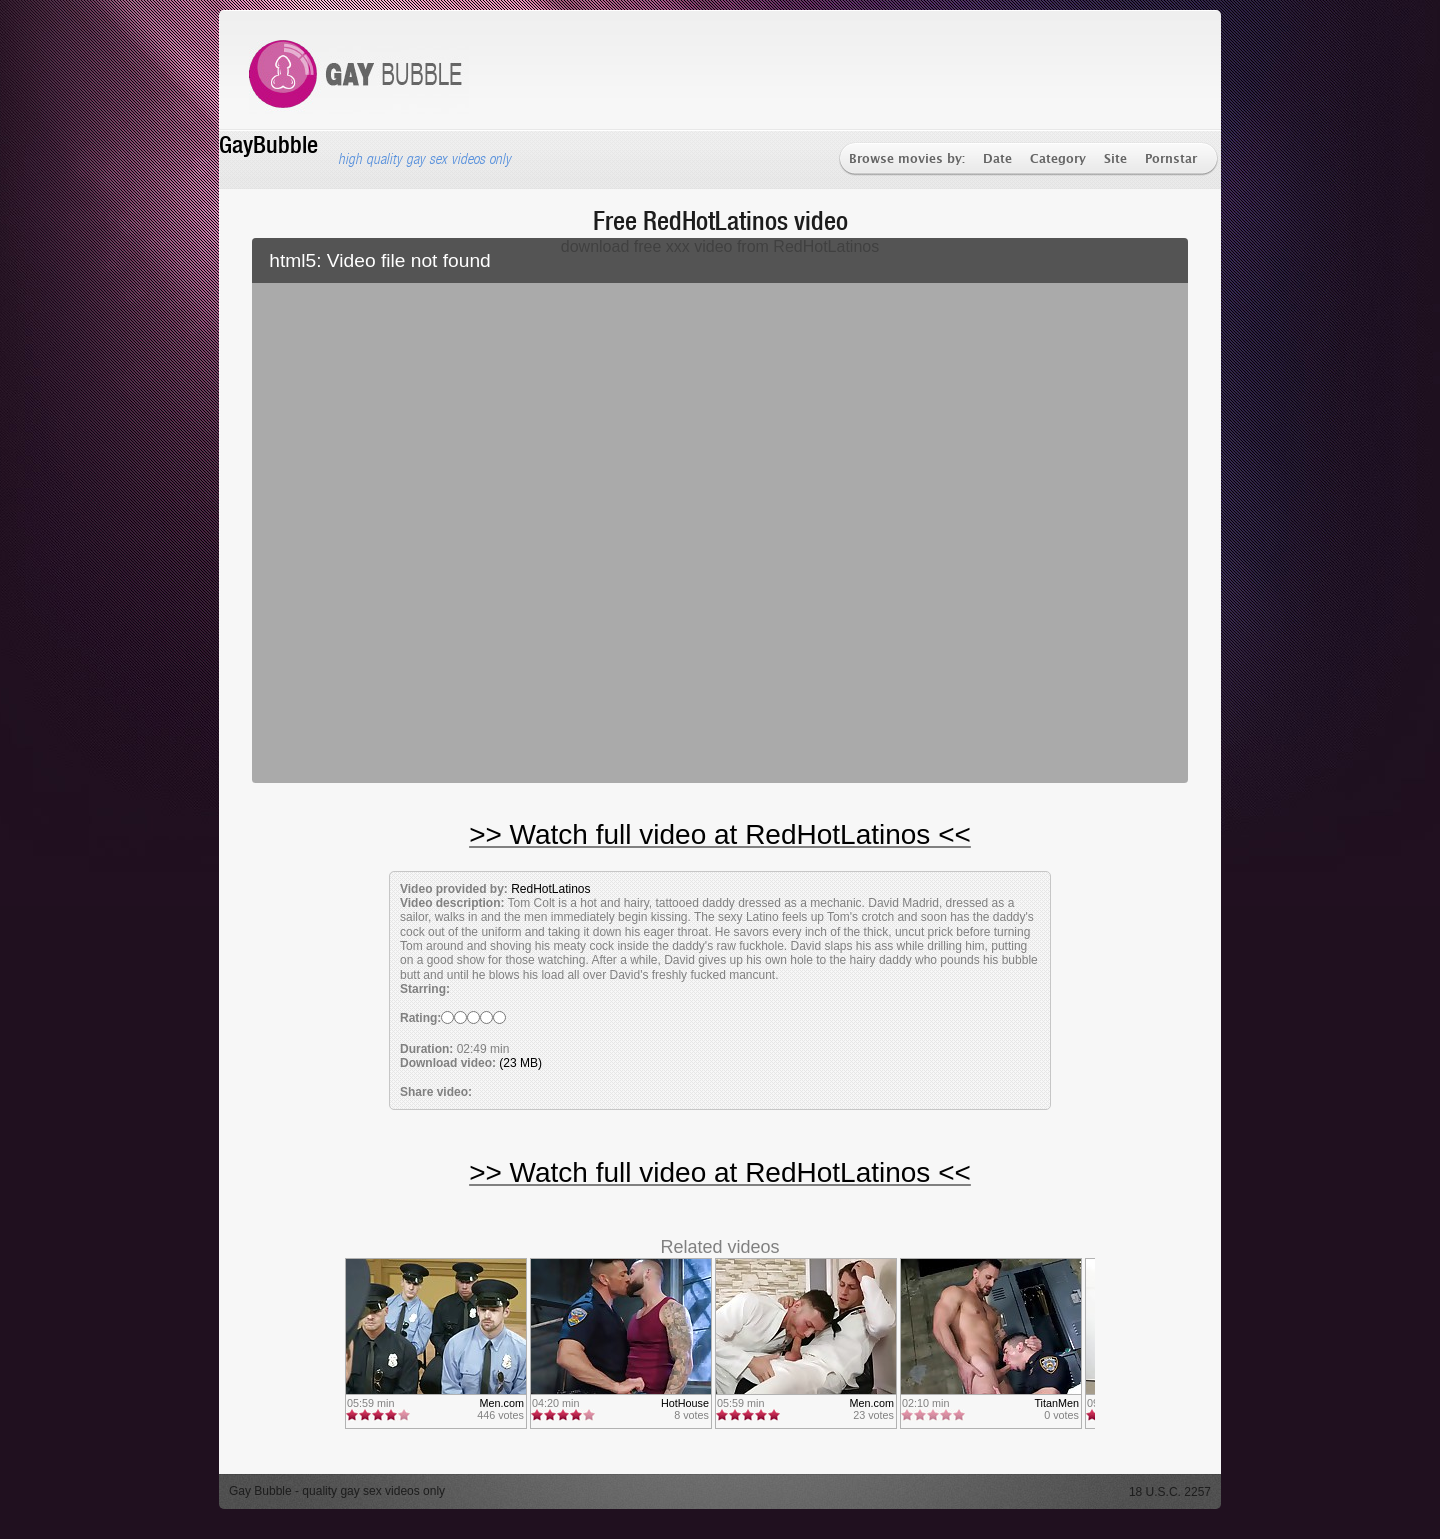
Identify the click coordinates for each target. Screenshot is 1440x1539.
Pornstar (1171, 159)
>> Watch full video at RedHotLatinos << (720, 834)
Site (1115, 159)
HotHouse (685, 1403)
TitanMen (1056, 1403)
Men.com (502, 1403)
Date (997, 159)
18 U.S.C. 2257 (1170, 1492)
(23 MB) (520, 1063)
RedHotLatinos (550, 889)
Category (1058, 159)
